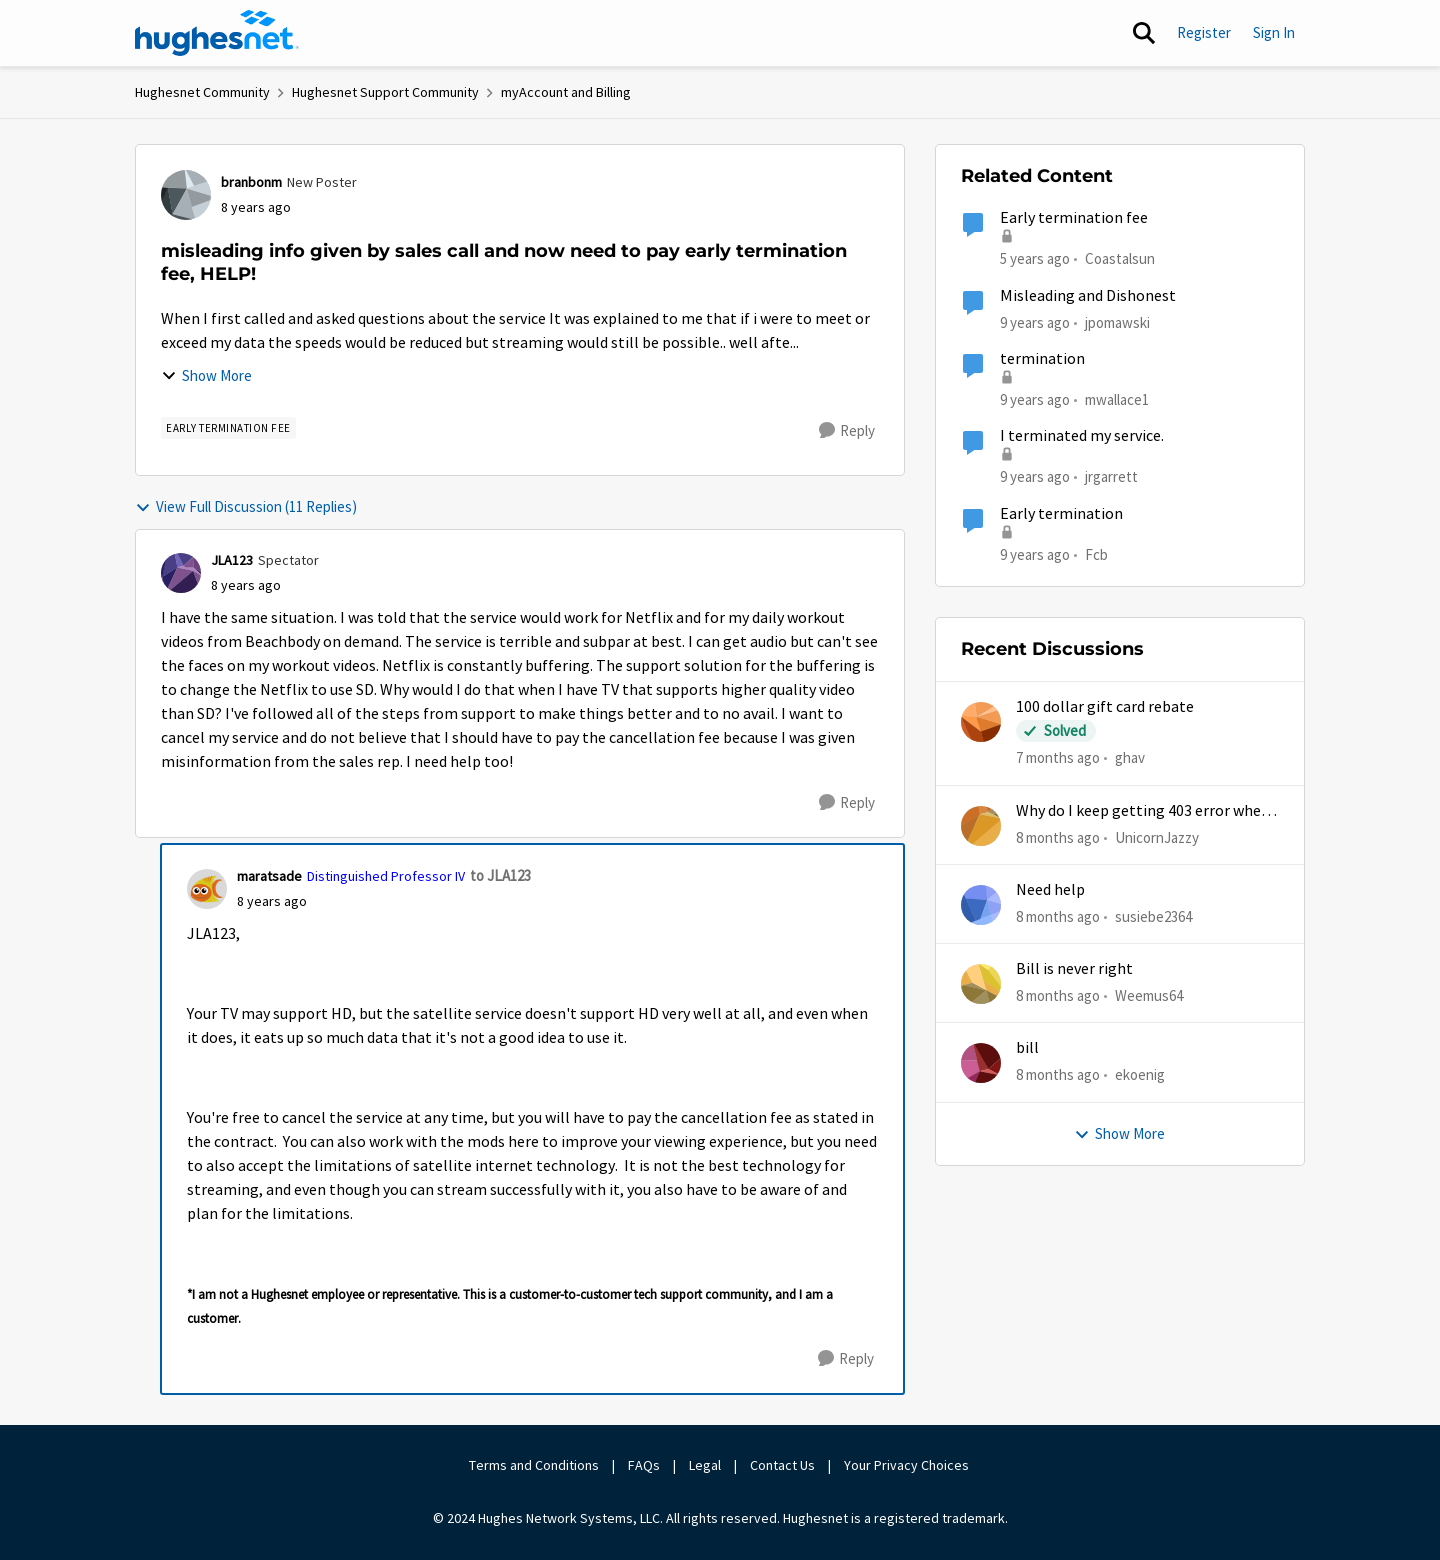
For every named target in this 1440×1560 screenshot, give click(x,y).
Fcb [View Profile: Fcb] (1096, 553)
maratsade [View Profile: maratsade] (269, 876)
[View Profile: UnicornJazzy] (981, 826)
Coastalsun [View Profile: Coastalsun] (1120, 258)
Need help (1050, 890)
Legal (705, 1465)
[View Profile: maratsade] (207, 889)
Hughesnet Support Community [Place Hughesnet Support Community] (385, 92)
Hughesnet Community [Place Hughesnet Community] (202, 92)
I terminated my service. (1082, 436)
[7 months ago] (1058, 758)
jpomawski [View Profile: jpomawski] (1117, 321)
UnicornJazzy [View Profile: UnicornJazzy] (1157, 836)
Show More (206, 375)
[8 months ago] (1058, 837)
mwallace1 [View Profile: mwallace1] (1117, 399)
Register (1204, 32)
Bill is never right (1074, 969)
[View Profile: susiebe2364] (981, 905)
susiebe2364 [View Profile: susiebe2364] (1153, 916)
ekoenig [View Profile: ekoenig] (1140, 1074)
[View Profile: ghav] (981, 722)
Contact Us (782, 1465)
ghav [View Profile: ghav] (1130, 757)
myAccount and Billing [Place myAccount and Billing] (566, 92)
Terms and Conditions (534, 1465)
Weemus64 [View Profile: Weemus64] (1149, 995)
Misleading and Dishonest (1088, 296)
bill (1027, 1048)
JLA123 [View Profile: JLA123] (232, 560)
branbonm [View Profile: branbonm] (251, 182)
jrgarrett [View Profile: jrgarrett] (1111, 476)
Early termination (1061, 514)
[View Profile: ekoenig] (981, 1063)
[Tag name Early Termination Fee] (228, 428)
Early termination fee (1074, 218)
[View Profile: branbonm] (186, 195)
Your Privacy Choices (908, 1465)
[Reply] (847, 431)
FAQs (644, 1465)
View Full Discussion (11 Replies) (246, 506)
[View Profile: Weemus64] (981, 984)
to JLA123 (500, 875)
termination (1042, 359)
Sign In (1274, 32)
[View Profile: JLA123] (181, 573)
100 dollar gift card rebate (1105, 707)
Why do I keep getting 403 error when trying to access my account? (1143, 811)
